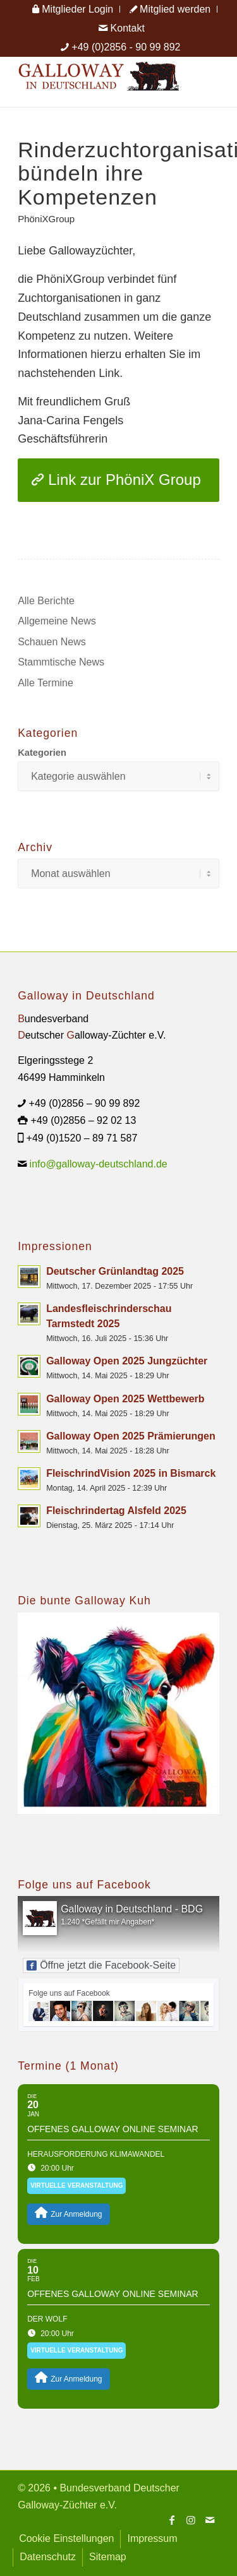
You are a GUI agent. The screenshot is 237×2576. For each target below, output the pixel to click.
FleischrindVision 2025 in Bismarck (131, 1473)
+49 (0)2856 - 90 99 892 (125, 47)
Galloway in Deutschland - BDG (132, 1909)
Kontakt (122, 28)
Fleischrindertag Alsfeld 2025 (116, 1510)
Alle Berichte (46, 600)
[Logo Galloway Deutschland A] (98, 81)
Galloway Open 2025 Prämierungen (131, 1436)
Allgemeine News (57, 621)
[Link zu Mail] (209, 2519)
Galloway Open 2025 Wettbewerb (125, 1398)
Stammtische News (61, 662)
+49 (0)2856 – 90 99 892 (84, 1103)
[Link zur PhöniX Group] (118, 480)
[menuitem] (73, 9)
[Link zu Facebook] (171, 2519)
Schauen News (52, 641)
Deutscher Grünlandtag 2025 (115, 1271)
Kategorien (42, 753)
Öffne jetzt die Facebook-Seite (101, 1965)
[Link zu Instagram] (190, 2519)
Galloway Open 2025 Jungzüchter (126, 1361)
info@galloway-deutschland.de (98, 1164)
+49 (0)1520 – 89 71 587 (82, 1138)
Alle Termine (45, 682)
